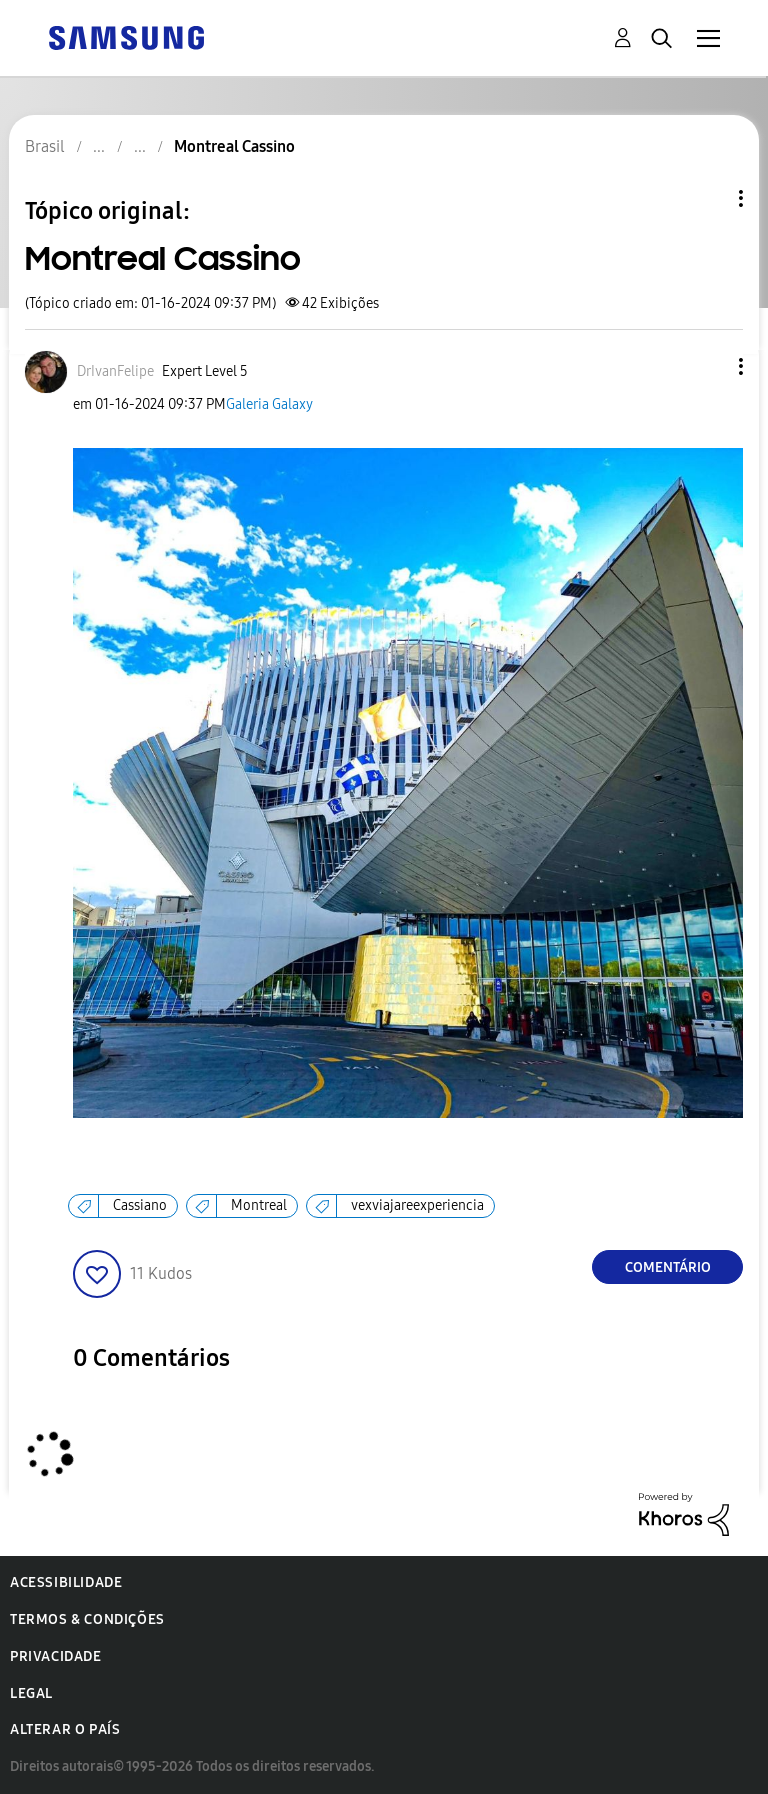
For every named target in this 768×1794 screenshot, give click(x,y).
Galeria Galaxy (269, 404)
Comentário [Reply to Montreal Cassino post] (668, 1267)
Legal (31, 1693)
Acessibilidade (66, 1582)
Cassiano (140, 1205)
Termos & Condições (87, 1619)
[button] (708, 366)
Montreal (259, 1205)
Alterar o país (65, 1729)
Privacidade (56, 1656)
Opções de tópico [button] (707, 198)
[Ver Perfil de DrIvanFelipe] (115, 371)
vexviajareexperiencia (417, 1205)
